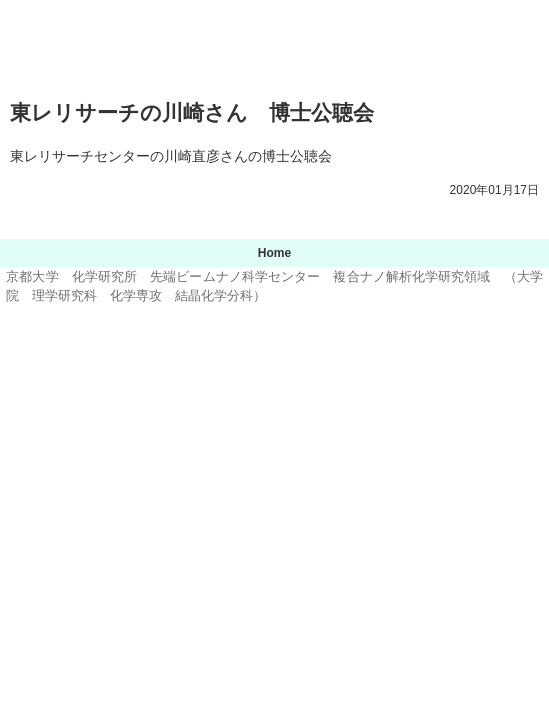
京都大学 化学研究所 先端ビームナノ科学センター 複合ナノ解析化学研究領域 (275, 43)
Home (274, 253)
